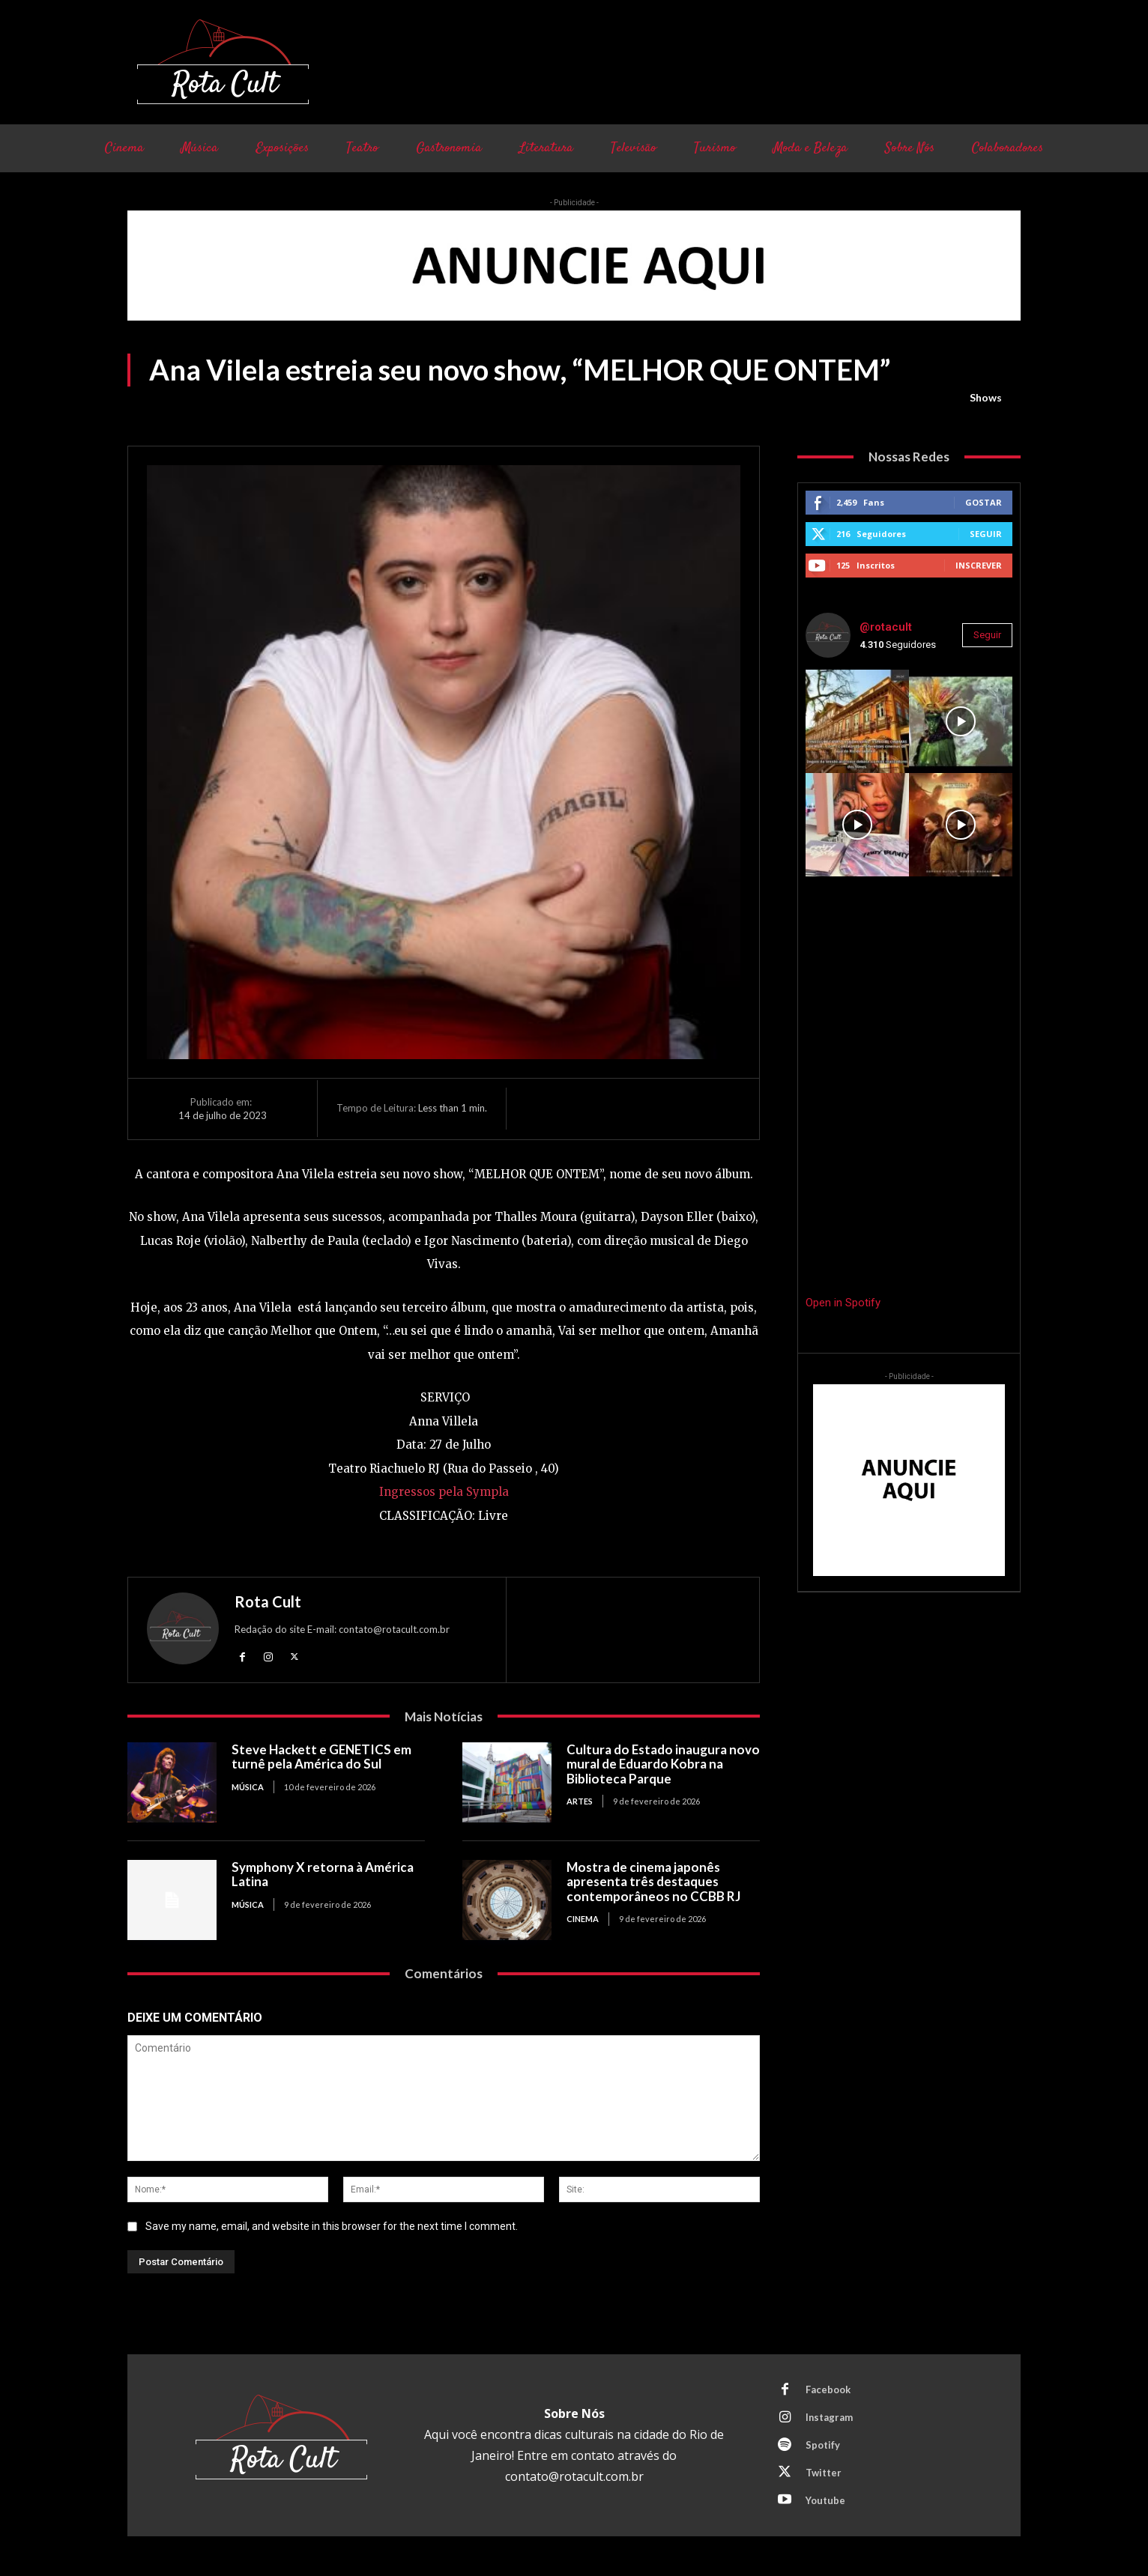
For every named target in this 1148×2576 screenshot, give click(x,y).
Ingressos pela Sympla (444, 1492)
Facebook (828, 2389)
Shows (986, 397)
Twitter (824, 2473)
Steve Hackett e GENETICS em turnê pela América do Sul (322, 1757)
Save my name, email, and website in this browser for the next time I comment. (331, 2226)
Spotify (823, 2445)
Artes (580, 1801)
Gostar (983, 502)
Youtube (825, 2500)
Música (248, 1787)
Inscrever (978, 565)
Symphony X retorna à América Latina (323, 1874)
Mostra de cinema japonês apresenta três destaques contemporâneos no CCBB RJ (653, 1881)
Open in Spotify (843, 1302)
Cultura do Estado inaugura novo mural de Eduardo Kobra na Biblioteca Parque (662, 1764)
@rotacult (886, 627)
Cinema (583, 1919)
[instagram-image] (857, 721)
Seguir (986, 533)
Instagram (830, 2417)
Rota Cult (268, 1601)
